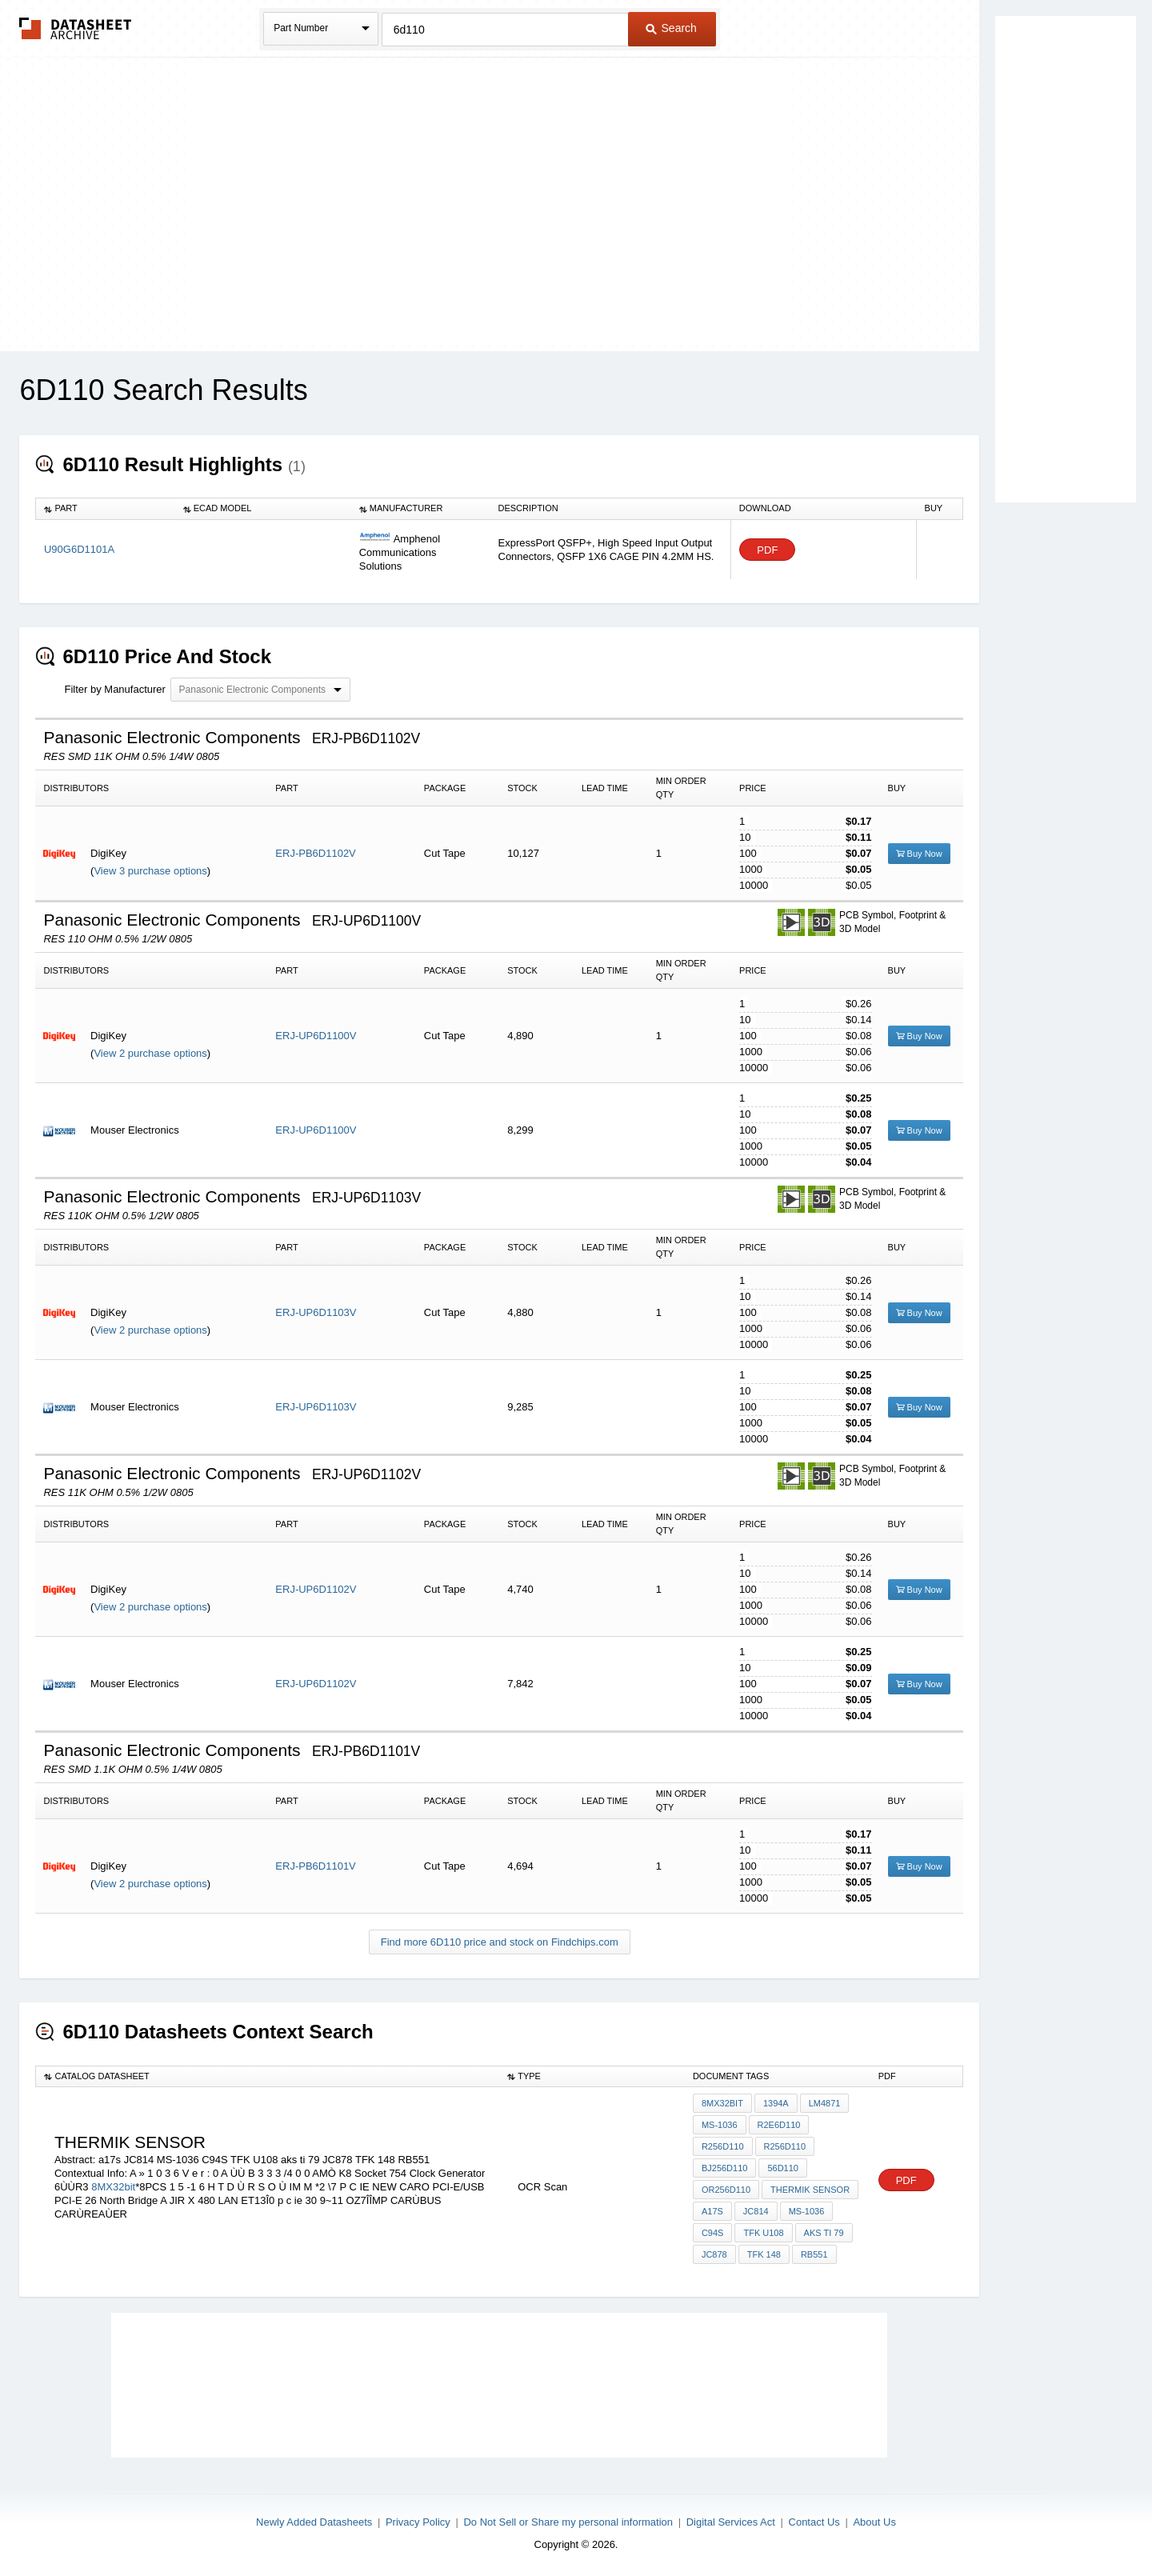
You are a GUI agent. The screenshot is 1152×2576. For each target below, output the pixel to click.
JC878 (714, 2254)
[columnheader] (105, 508)
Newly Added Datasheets (314, 2522)
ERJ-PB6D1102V (315, 853)
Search (671, 28)
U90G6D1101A (79, 549)
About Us (874, 2522)
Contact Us (814, 2522)
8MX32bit (113, 2187)
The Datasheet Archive (75, 28)
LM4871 (825, 2103)
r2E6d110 (779, 2125)
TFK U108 (763, 2233)
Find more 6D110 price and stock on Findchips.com (499, 1942)
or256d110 (726, 2189)
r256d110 (723, 2146)
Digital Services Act (730, 2522)
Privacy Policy (418, 2522)
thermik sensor (810, 2189)
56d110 (782, 2168)
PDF (767, 550)
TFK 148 (764, 2254)
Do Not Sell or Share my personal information (568, 2522)
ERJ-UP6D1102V (315, 1589)
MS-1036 (720, 2125)
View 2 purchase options (150, 1053)
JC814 (756, 2211)
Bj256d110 (725, 2168)
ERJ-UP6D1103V (315, 1312)
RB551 (814, 2254)
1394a (776, 2103)
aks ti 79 (824, 2233)
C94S (713, 2233)
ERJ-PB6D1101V (315, 1866)
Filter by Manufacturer (114, 689)
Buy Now (919, 853)
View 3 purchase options (150, 871)
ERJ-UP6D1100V (315, 1036)
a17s (712, 2211)
